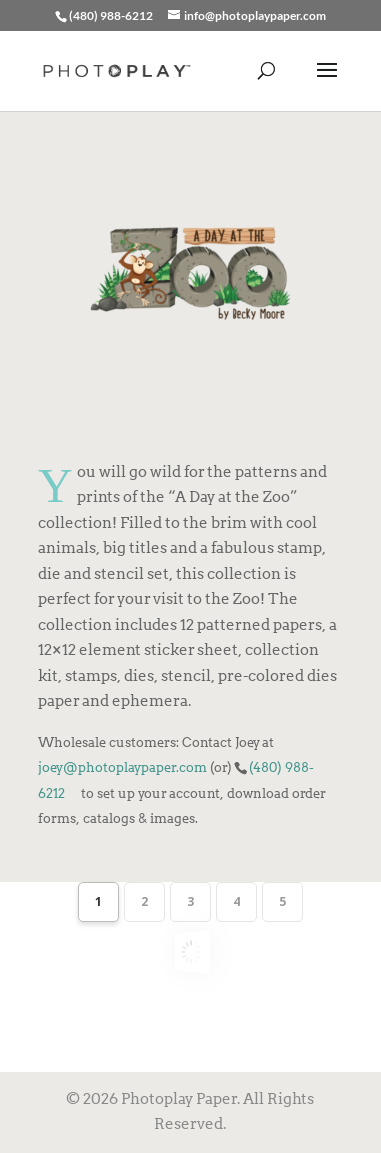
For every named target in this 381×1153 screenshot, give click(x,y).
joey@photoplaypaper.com (122, 767)
